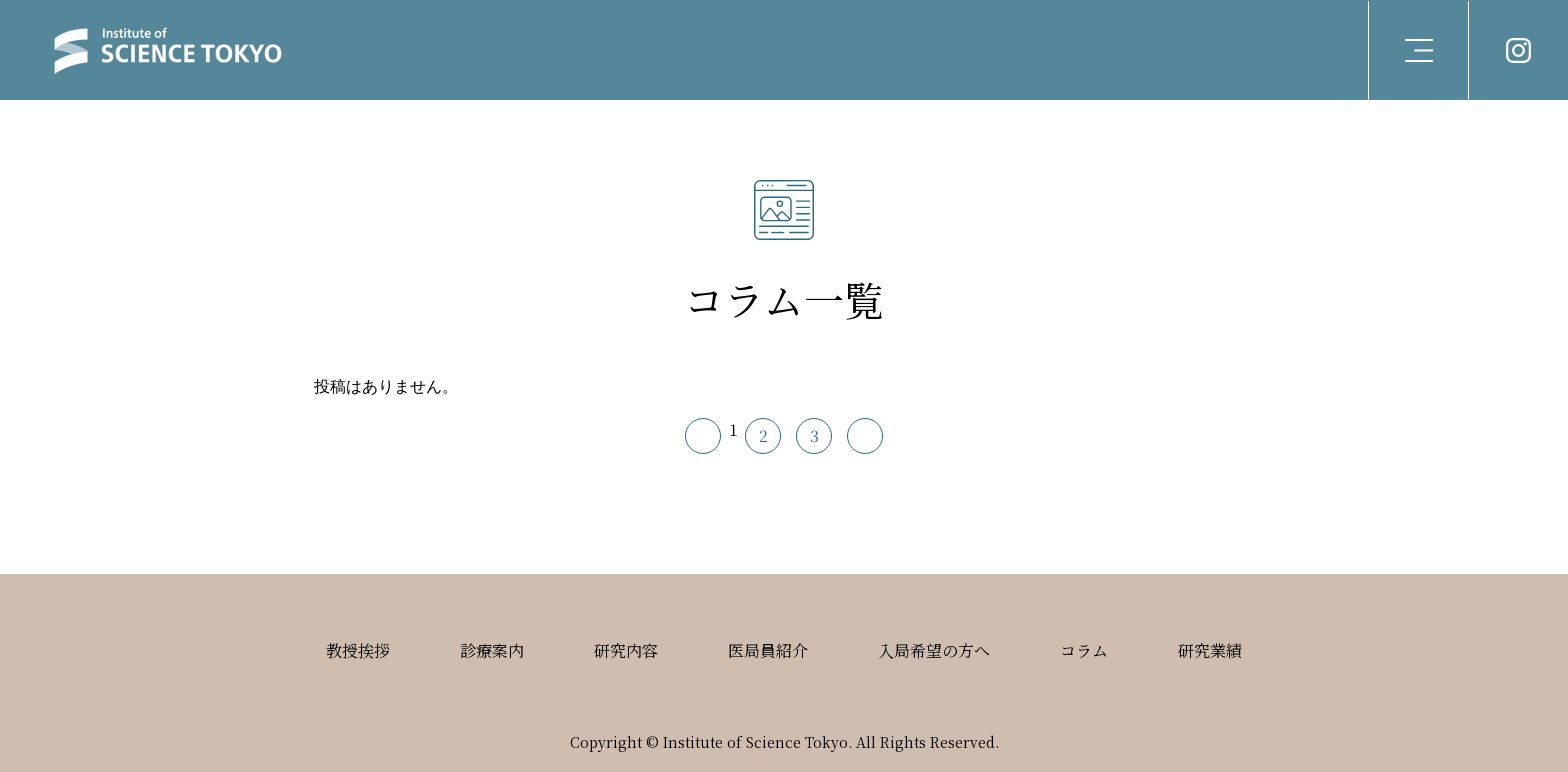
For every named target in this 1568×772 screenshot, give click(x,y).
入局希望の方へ (934, 650)
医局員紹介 (768, 650)
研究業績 (1210, 650)
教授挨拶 (358, 650)
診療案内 (492, 650)
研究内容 (626, 650)
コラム (1084, 650)
